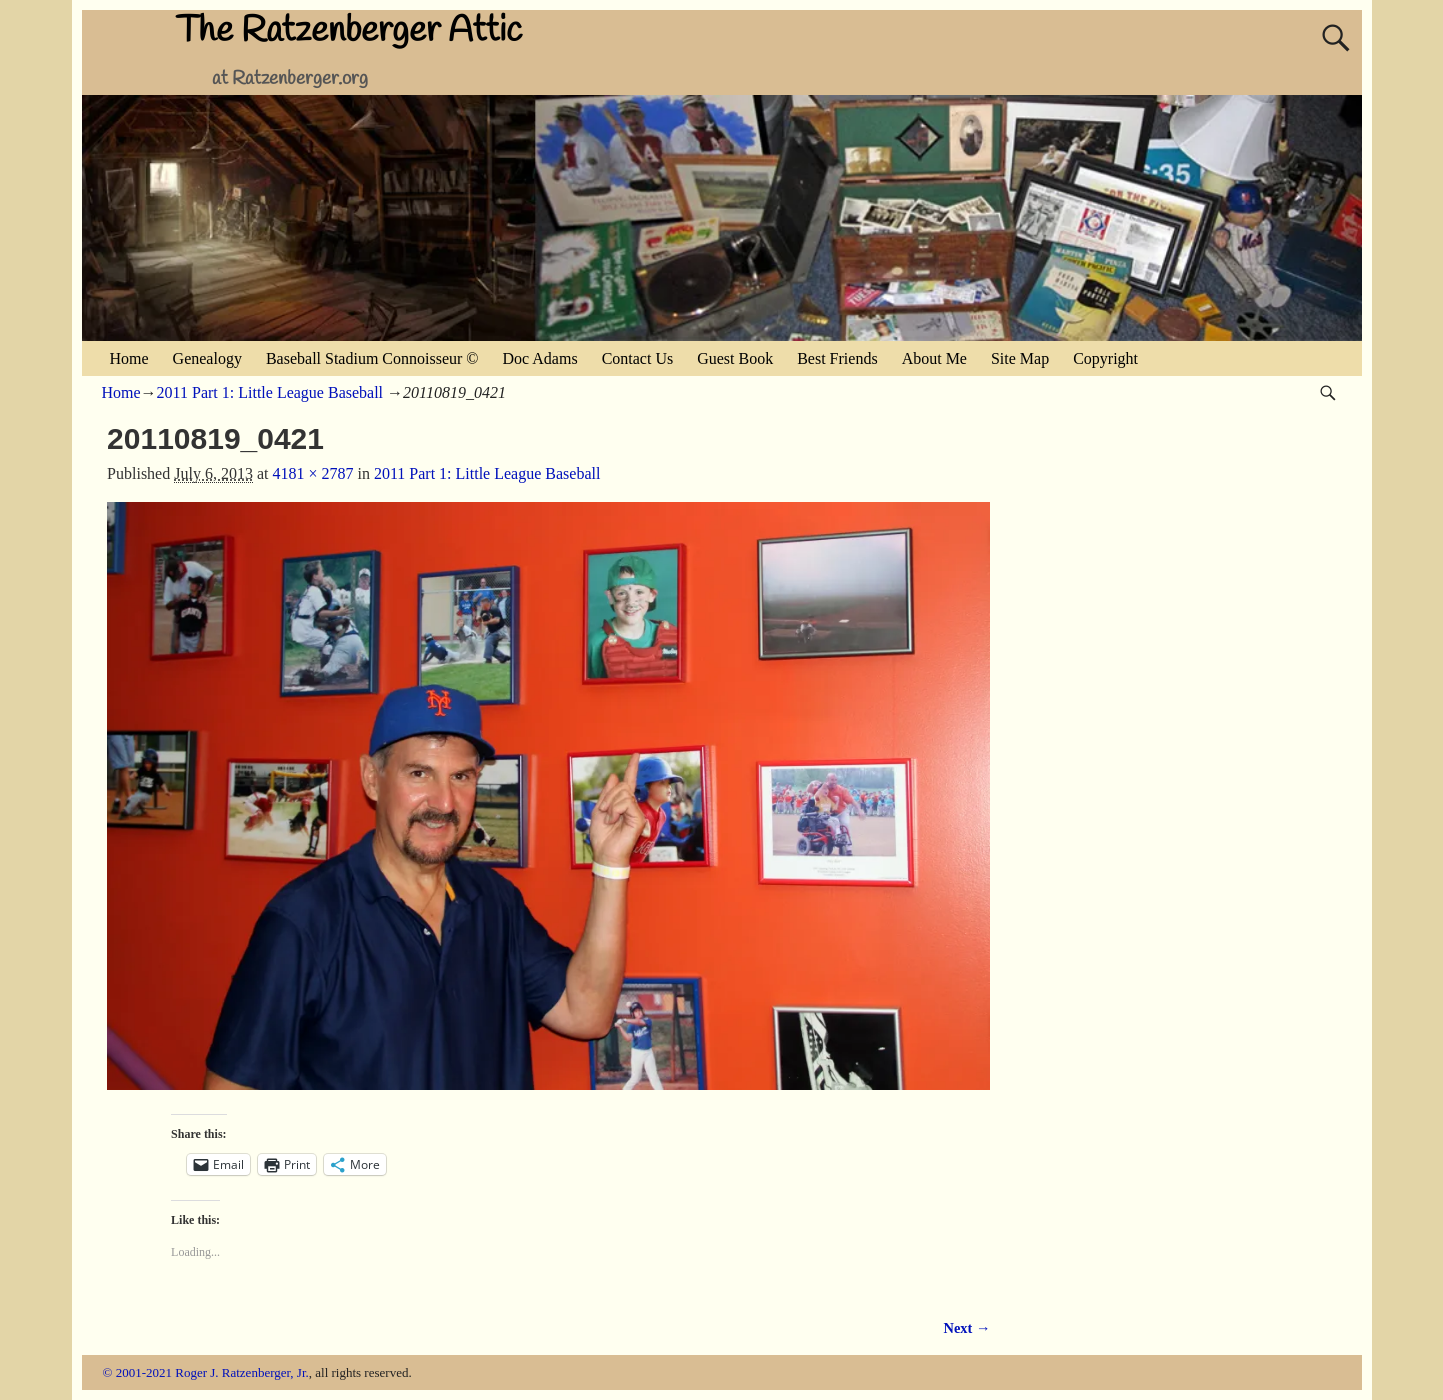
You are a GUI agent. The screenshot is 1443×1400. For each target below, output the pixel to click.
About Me (934, 358)
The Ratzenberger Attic (349, 31)
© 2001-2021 (137, 1372)
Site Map (1020, 358)
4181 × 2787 (312, 473)
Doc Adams (540, 358)
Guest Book (735, 358)
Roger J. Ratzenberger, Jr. (242, 1372)
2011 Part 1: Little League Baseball (270, 392)
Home (129, 358)
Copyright (1105, 358)
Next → (967, 1328)
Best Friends (837, 358)
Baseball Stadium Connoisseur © (372, 358)
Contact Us (638, 358)
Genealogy (207, 358)
